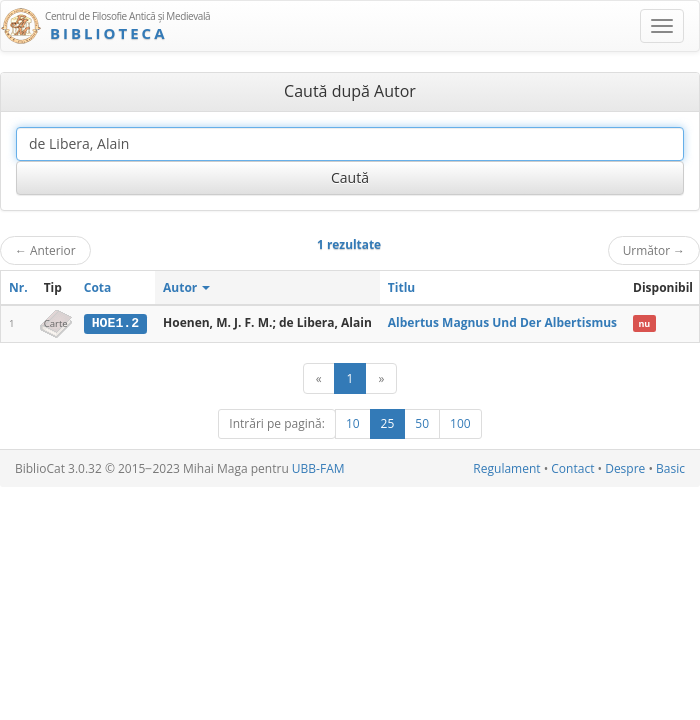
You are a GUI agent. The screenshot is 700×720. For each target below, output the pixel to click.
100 (460, 423)
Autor (186, 287)
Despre (625, 468)
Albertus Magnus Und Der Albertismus (502, 322)
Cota (98, 287)
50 (422, 423)
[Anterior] (319, 378)
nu (644, 323)
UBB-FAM (318, 468)
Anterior (45, 250)
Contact (572, 468)
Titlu (401, 287)
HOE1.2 (115, 323)
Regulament (506, 468)
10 (353, 423)
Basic (670, 468)
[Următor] (381, 378)
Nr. (18, 287)
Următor (654, 250)
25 (388, 423)
